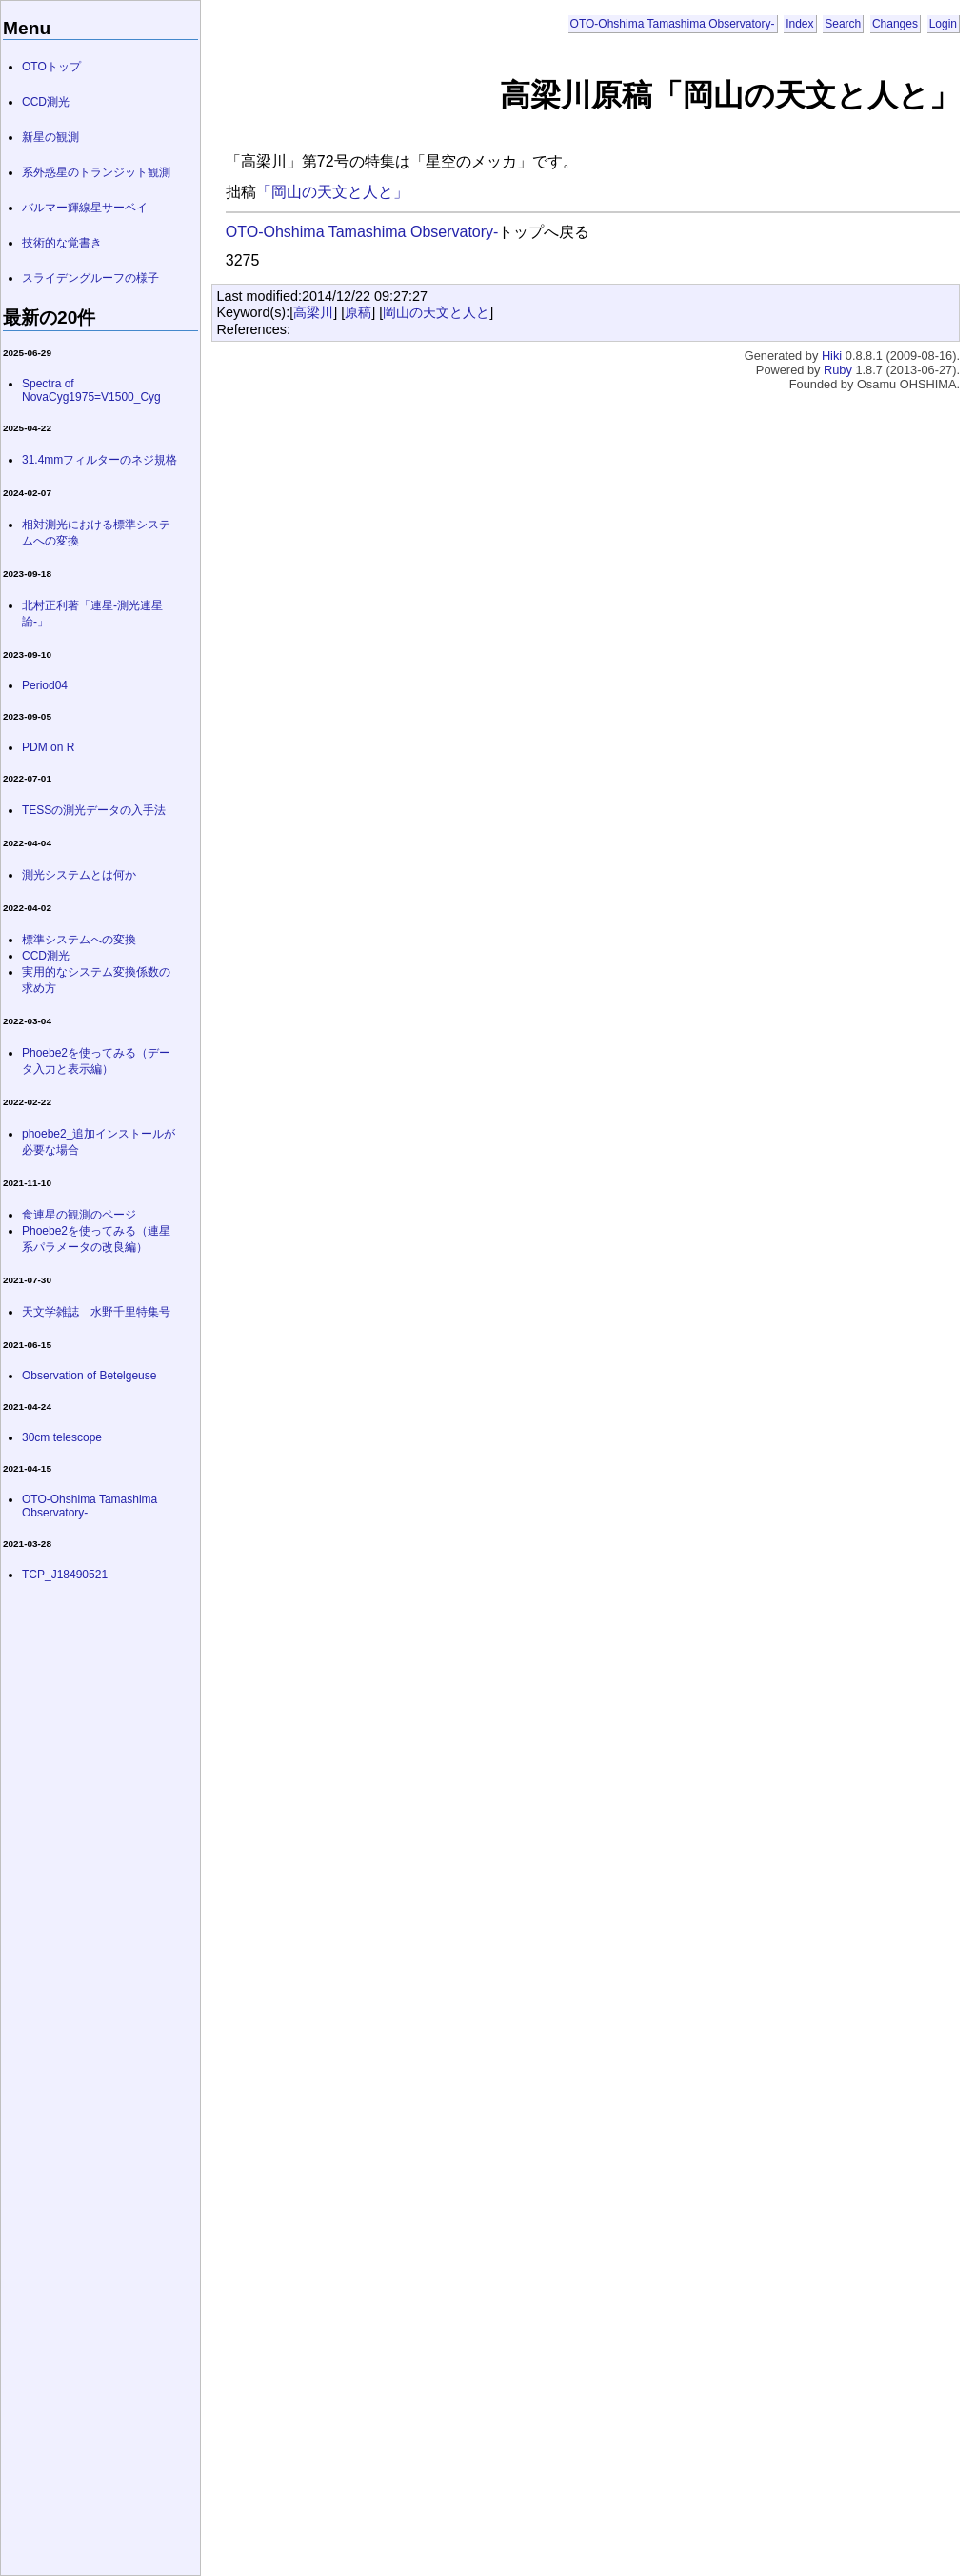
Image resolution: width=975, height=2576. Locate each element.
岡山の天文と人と (436, 312)
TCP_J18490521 (65, 1574)
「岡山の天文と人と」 (332, 192)
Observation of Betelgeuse (89, 1375)
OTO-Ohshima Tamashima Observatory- (672, 23)
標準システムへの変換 (79, 939)
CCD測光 (46, 102)
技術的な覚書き (62, 242)
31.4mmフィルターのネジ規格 (99, 459)
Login (943, 23)
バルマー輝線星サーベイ (85, 207)
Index (799, 23)
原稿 (358, 312)
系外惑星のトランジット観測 (96, 172)
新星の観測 (50, 137)
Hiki (832, 355)
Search (843, 23)
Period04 (45, 685)
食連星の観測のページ (79, 1214)
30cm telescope (62, 1437)
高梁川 (313, 312)
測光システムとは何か (79, 875)
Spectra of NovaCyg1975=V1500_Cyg (91, 390)
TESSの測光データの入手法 (94, 810)
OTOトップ (51, 66)
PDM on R (48, 747)
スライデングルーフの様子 (90, 278)
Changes (895, 23)
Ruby (838, 370)
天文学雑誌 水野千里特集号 (96, 1311)
